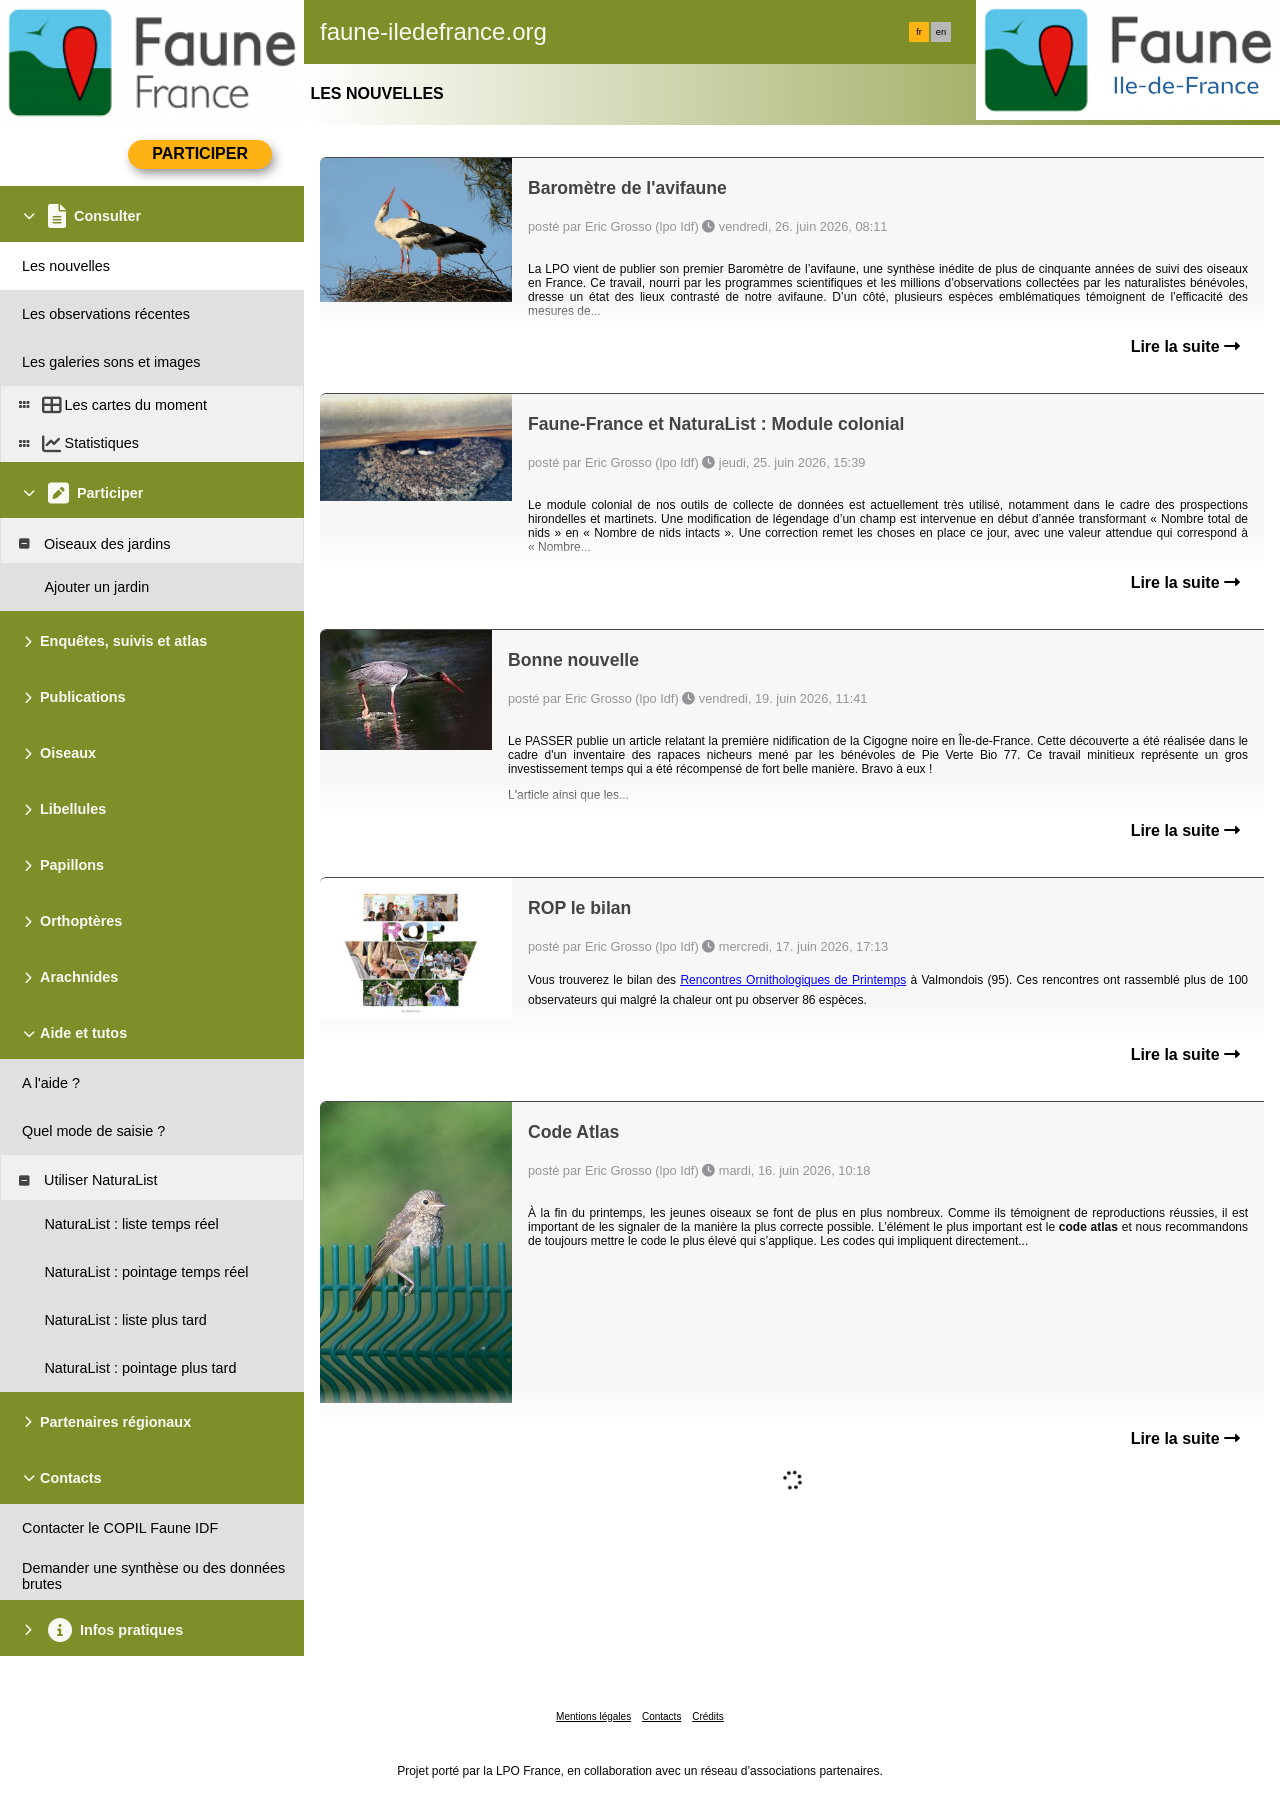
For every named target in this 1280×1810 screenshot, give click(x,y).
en (941, 32)
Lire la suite (1185, 346)
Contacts (661, 1716)
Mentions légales (593, 1716)
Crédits (708, 1716)
